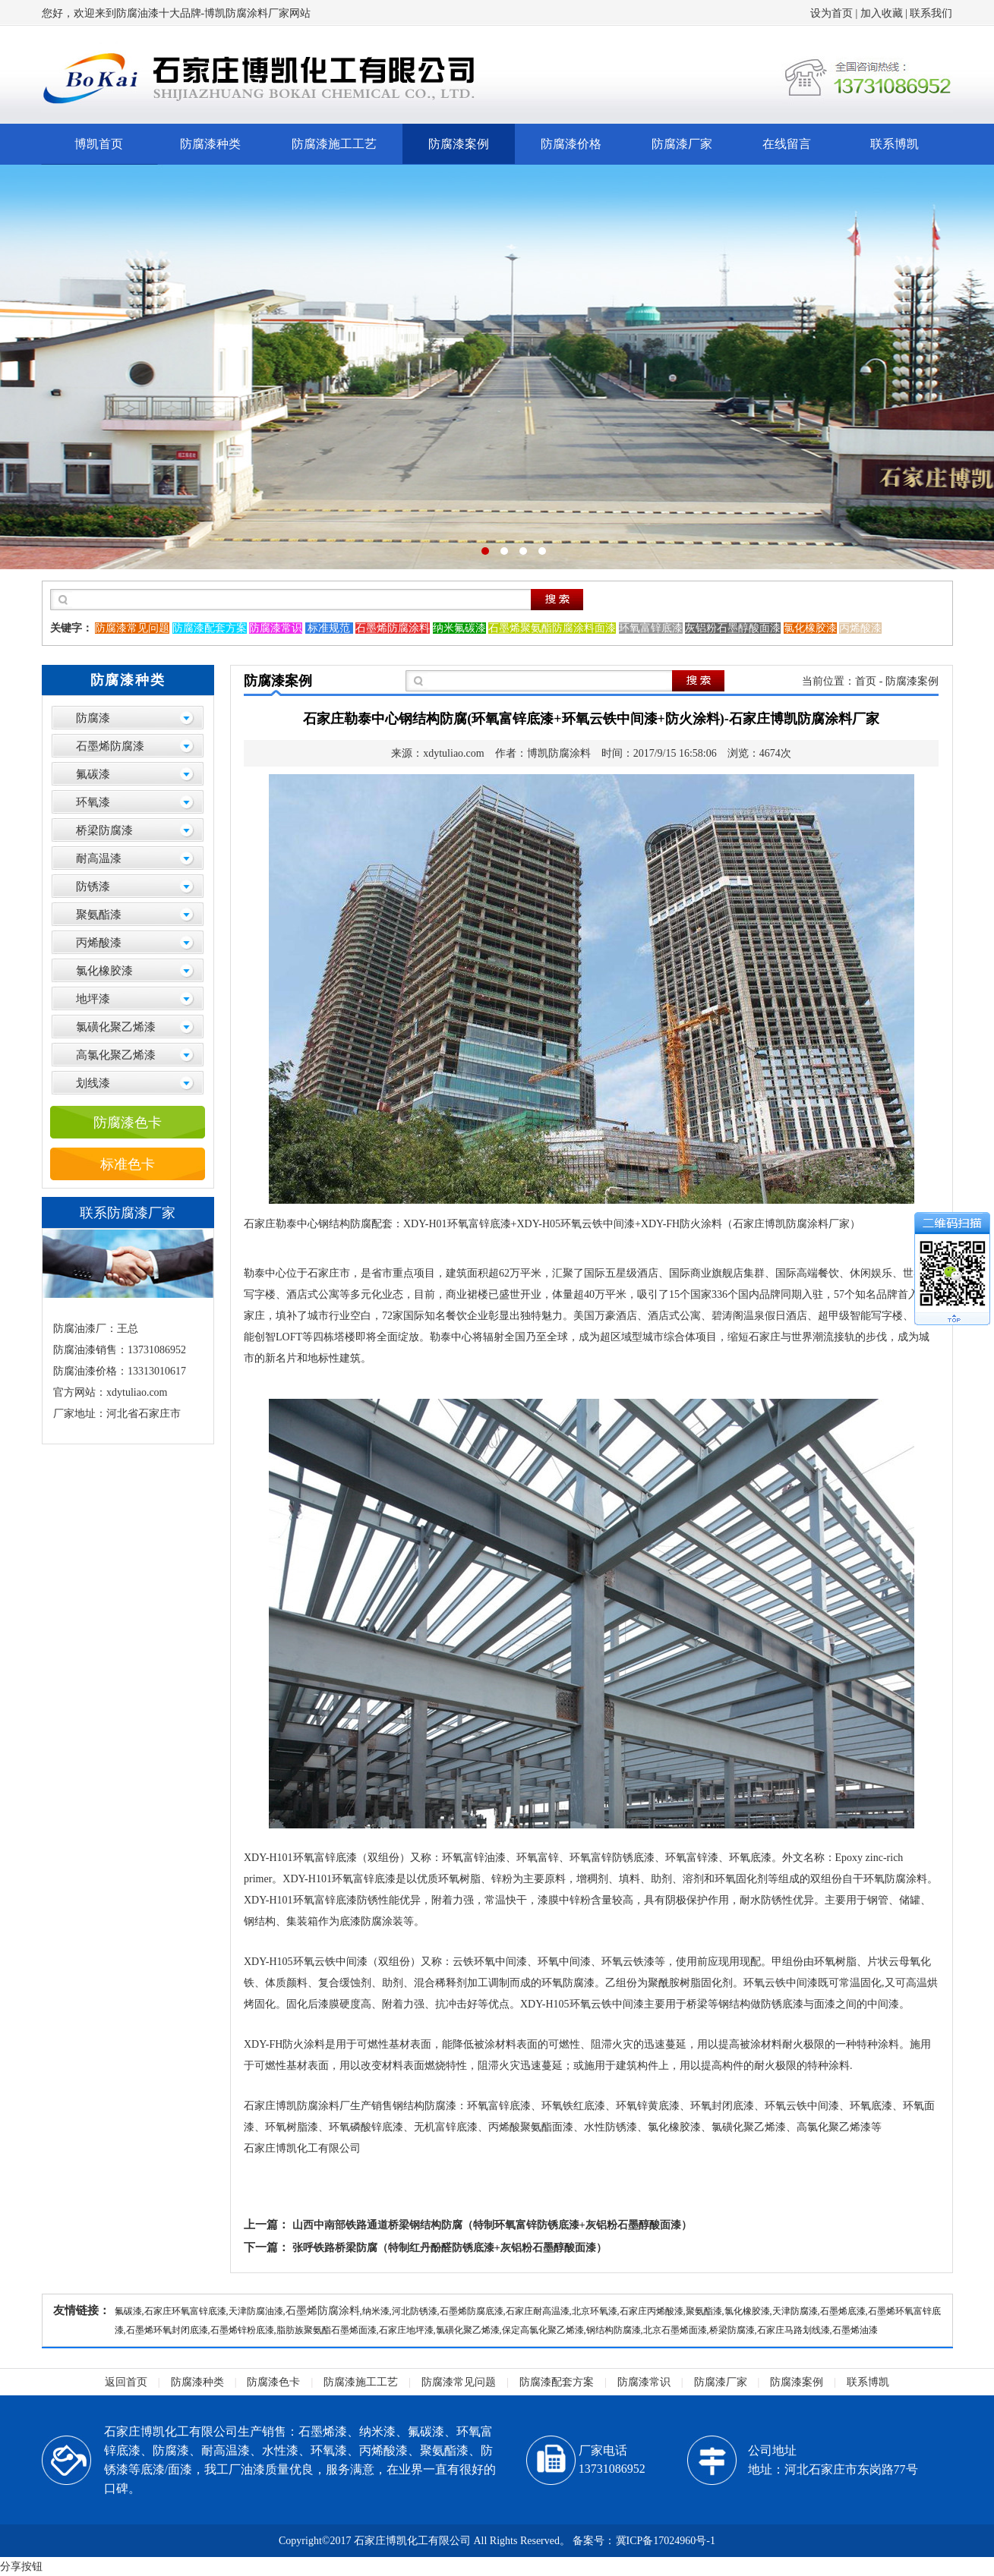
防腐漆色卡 (127, 1122)
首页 (865, 681)
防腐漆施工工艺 (334, 143)
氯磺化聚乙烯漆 (116, 1027)
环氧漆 (93, 802)
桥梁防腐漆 (104, 830)
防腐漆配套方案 (556, 2382)
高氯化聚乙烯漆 (116, 1055)
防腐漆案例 (458, 143)
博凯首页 (98, 143)
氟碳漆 (93, 774)
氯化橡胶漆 (104, 971)
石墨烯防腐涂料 (323, 2310)
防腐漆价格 (571, 143)
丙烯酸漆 (98, 943)
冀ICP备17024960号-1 (665, 2540)
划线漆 (93, 1083)
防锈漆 (93, 886)
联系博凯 (894, 143)
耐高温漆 (98, 858)
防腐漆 (93, 718)
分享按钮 (21, 2566)
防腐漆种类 (210, 143)
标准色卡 (127, 1164)
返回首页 (126, 2382)
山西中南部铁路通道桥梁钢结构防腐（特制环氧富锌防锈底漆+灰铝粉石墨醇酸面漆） (492, 2225)
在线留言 (786, 143)
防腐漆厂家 (682, 143)
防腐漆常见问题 (458, 2382)
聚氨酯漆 (98, 915)
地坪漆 (93, 999)
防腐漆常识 (644, 2382)
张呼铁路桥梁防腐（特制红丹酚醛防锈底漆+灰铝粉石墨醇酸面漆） (449, 2247)
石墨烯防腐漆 (110, 746)
